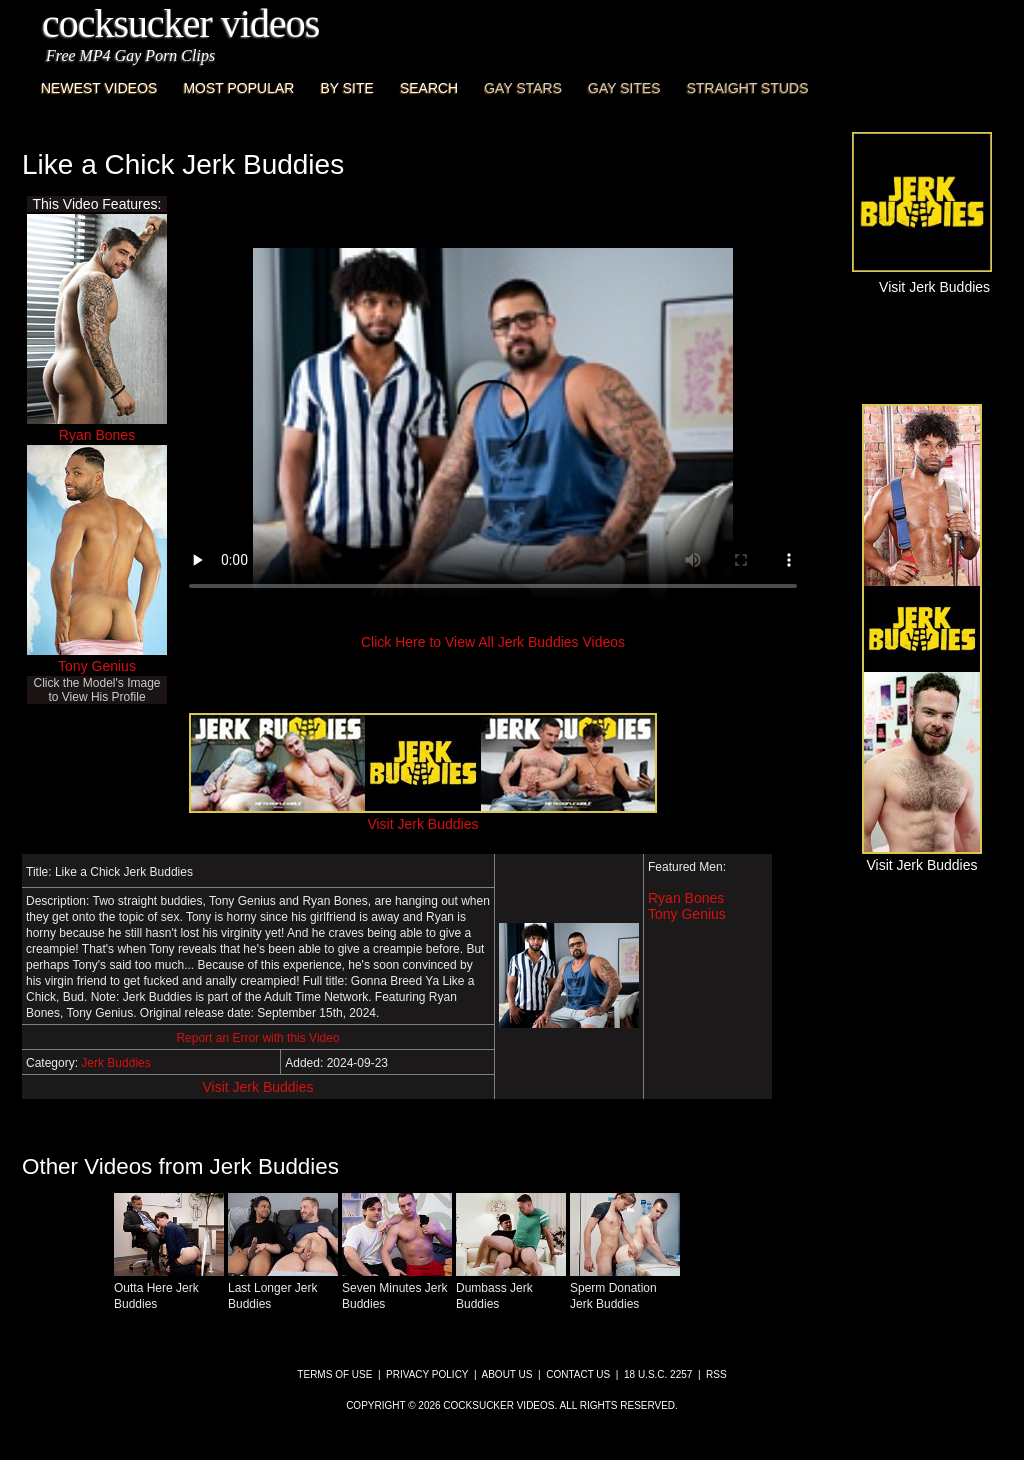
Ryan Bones (97, 435)
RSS (716, 1374)
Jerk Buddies (115, 1063)
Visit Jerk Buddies (257, 1087)
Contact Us (578, 1374)
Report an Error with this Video (257, 1038)
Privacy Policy (427, 1374)
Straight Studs (748, 88)
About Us (507, 1374)
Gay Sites (624, 88)
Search (429, 88)
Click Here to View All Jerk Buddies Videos (493, 642)
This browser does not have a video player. (493, 428)
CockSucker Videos (180, 23)
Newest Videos (99, 88)
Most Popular (238, 88)
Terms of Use (334, 1374)
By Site (346, 88)
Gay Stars (523, 88)
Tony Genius (97, 666)
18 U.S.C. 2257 (658, 1374)
